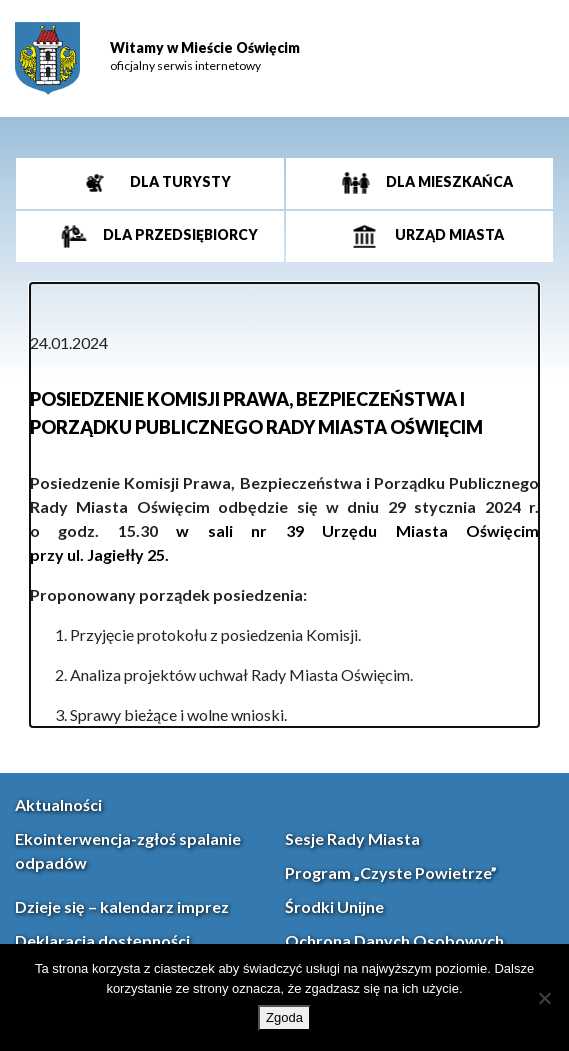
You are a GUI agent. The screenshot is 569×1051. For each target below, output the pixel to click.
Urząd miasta (448, 234)
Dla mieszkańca (448, 181)
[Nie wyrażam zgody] (544, 998)
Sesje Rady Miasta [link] (352, 838)
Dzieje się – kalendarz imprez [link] (122, 906)
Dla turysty (179, 181)
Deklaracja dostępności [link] (102, 940)
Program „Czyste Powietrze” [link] (391, 872)
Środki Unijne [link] (334, 906)
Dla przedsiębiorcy (179, 234)
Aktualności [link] (58, 804)
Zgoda (284, 1017)
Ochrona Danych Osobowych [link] (394, 940)
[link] (47, 58)
